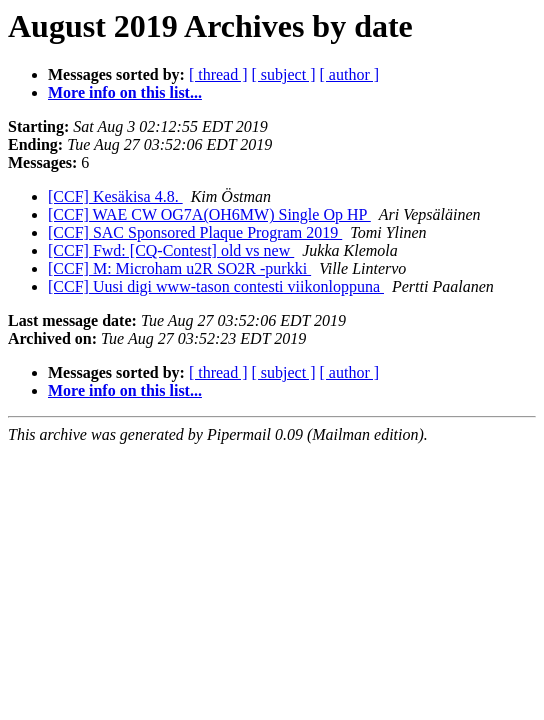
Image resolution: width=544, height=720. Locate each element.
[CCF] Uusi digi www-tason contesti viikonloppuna (216, 286)
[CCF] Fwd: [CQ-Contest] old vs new (171, 250)
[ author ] (350, 74)
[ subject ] (284, 74)
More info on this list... (125, 92)
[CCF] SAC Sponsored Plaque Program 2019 (195, 232)
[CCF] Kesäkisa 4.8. (115, 196)
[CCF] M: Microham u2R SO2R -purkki (179, 268)
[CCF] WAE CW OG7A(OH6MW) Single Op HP (209, 214)
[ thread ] (218, 74)
